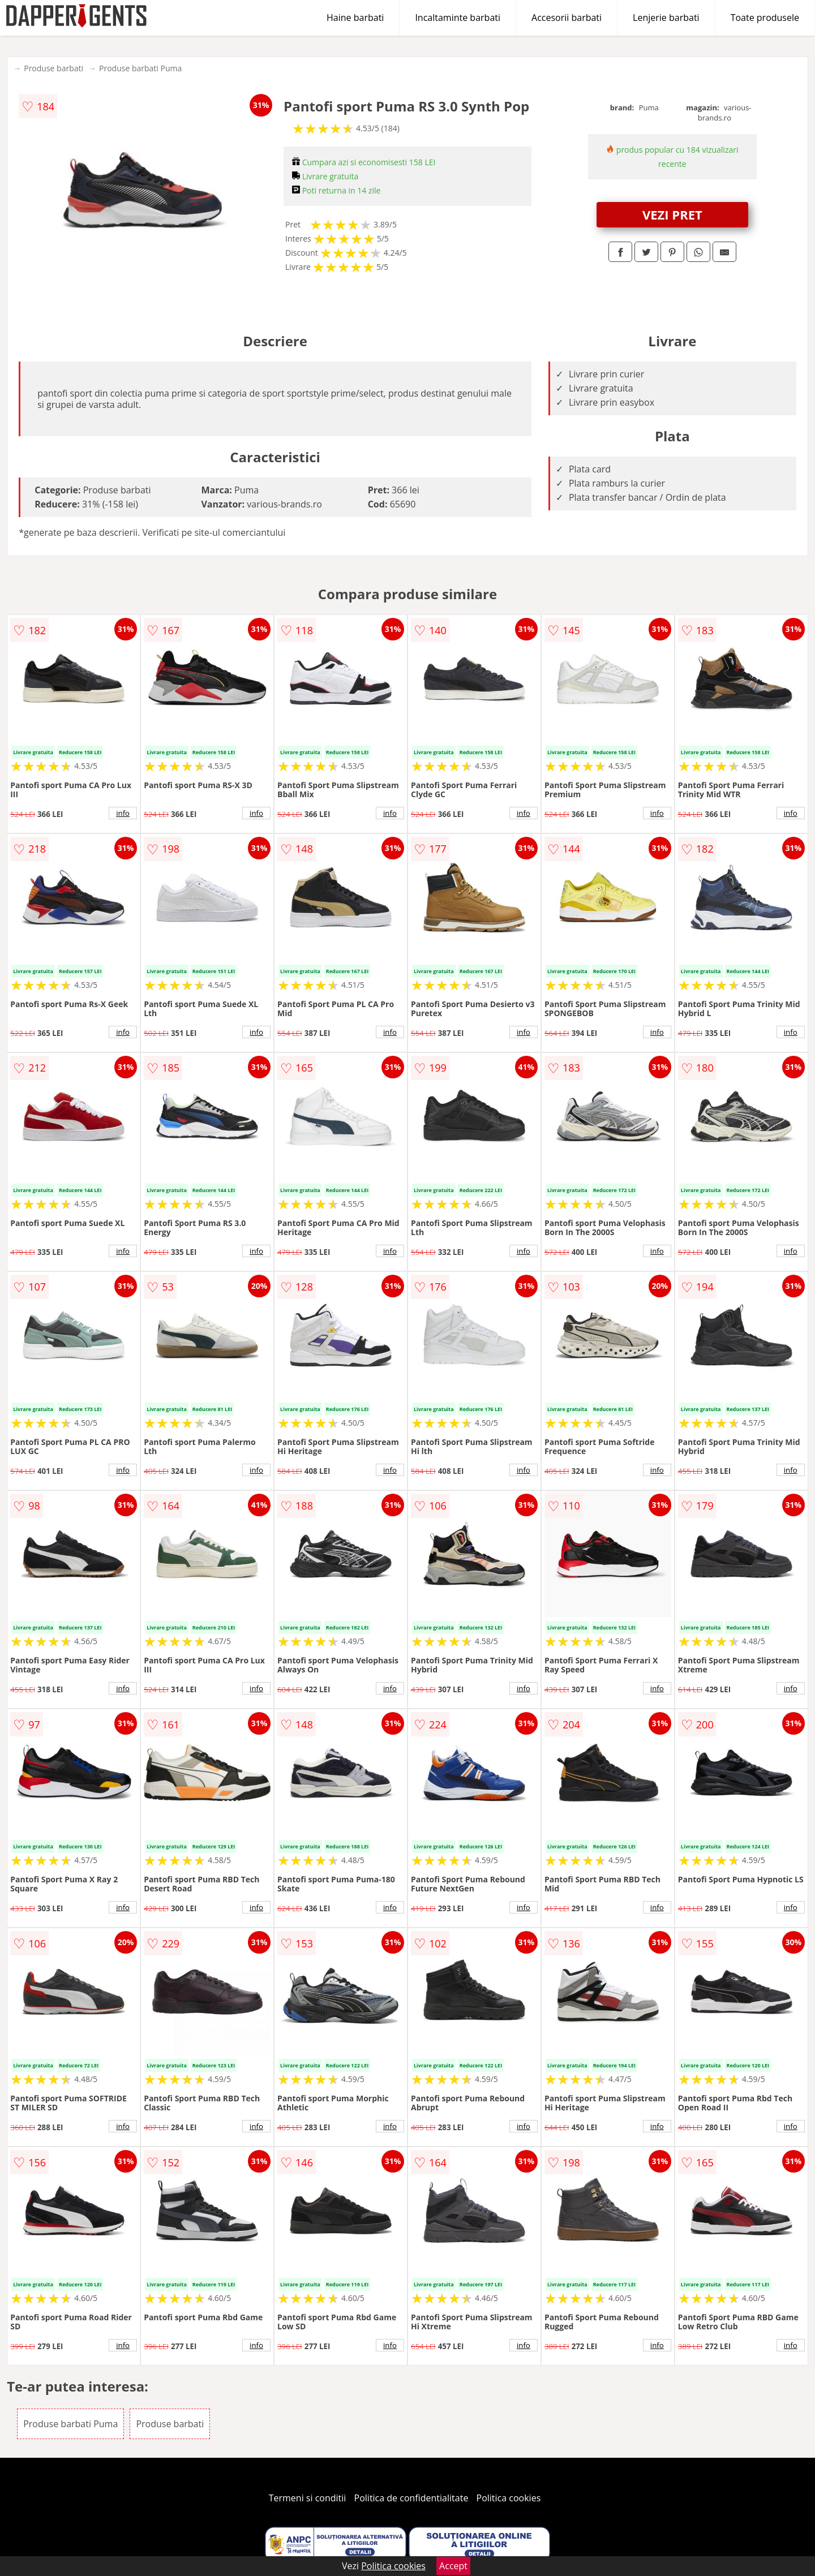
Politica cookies (509, 2498)
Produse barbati (53, 68)
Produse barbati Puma (140, 68)
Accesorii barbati (566, 17)
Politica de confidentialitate (411, 2498)
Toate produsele (765, 17)
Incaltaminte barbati (457, 17)
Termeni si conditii (307, 2498)
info (123, 813)
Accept (453, 2566)
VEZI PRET (672, 214)
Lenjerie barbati (666, 17)
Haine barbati (355, 17)
